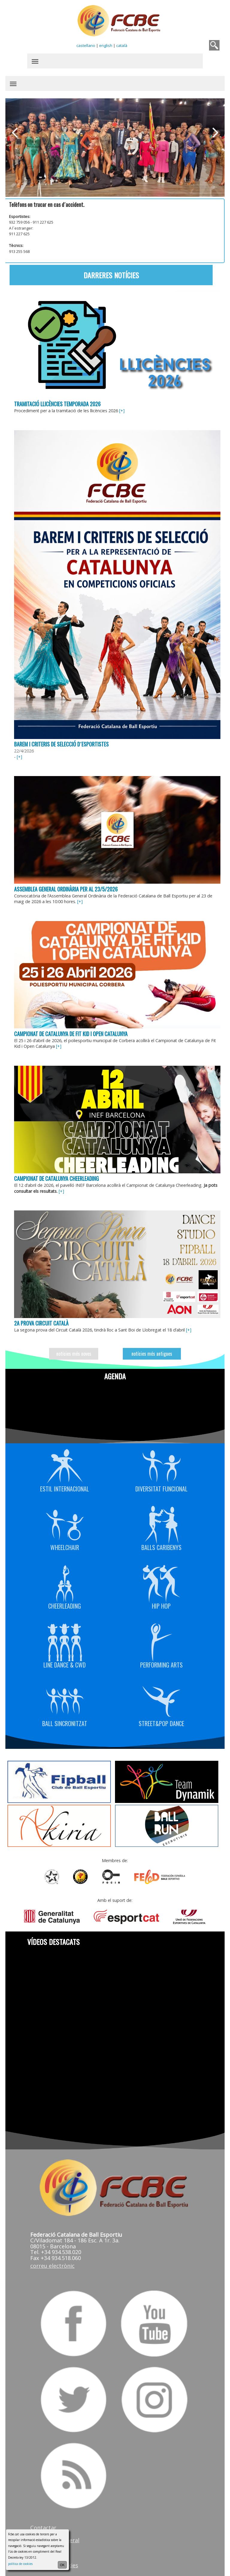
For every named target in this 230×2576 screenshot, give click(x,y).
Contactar (44, 2521)
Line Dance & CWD (65, 1641)
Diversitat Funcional (161, 1465)
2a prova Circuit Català (41, 1319)
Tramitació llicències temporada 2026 (57, 403)
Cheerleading (65, 1582)
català (121, 45)
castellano (85, 45)
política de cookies (20, 2564)
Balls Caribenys (161, 1524)
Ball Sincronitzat (65, 1700)
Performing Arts (161, 1641)
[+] (122, 410)
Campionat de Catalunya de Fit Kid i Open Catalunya (71, 1030)
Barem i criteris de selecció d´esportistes (61, 742)
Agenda (115, 1371)
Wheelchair (65, 1524)
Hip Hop (161, 1582)
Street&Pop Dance (161, 1700)
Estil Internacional (64, 1465)
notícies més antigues (151, 1349)
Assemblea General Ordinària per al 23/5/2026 (66, 886)
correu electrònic (53, 2260)
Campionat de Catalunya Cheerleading (56, 1174)
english (105, 45)
